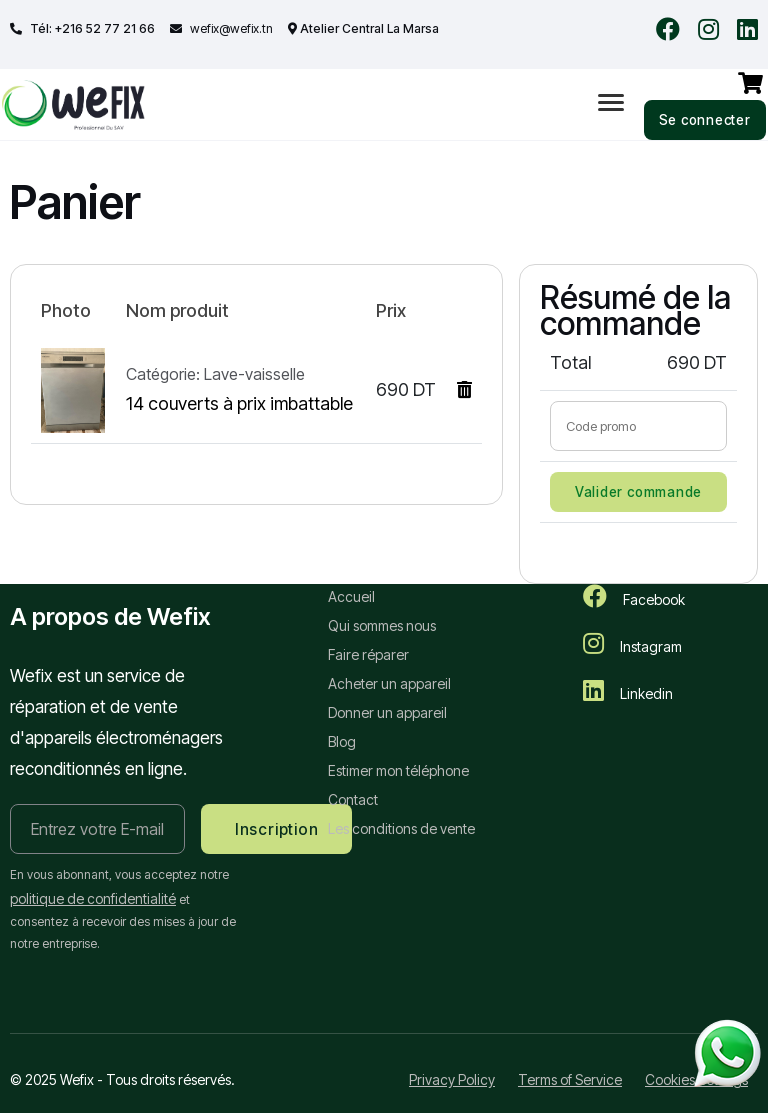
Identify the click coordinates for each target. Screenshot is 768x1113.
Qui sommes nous (382, 625)
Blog (342, 741)
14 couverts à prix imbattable (239, 404)
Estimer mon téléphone (398, 770)
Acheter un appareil (389, 683)
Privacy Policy (452, 1080)
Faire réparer (368, 654)
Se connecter (705, 120)
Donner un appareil (387, 712)
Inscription (277, 829)
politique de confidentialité (93, 899)
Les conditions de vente (401, 828)
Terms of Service (570, 1080)
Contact (353, 799)
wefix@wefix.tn (230, 28)
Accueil (351, 596)
